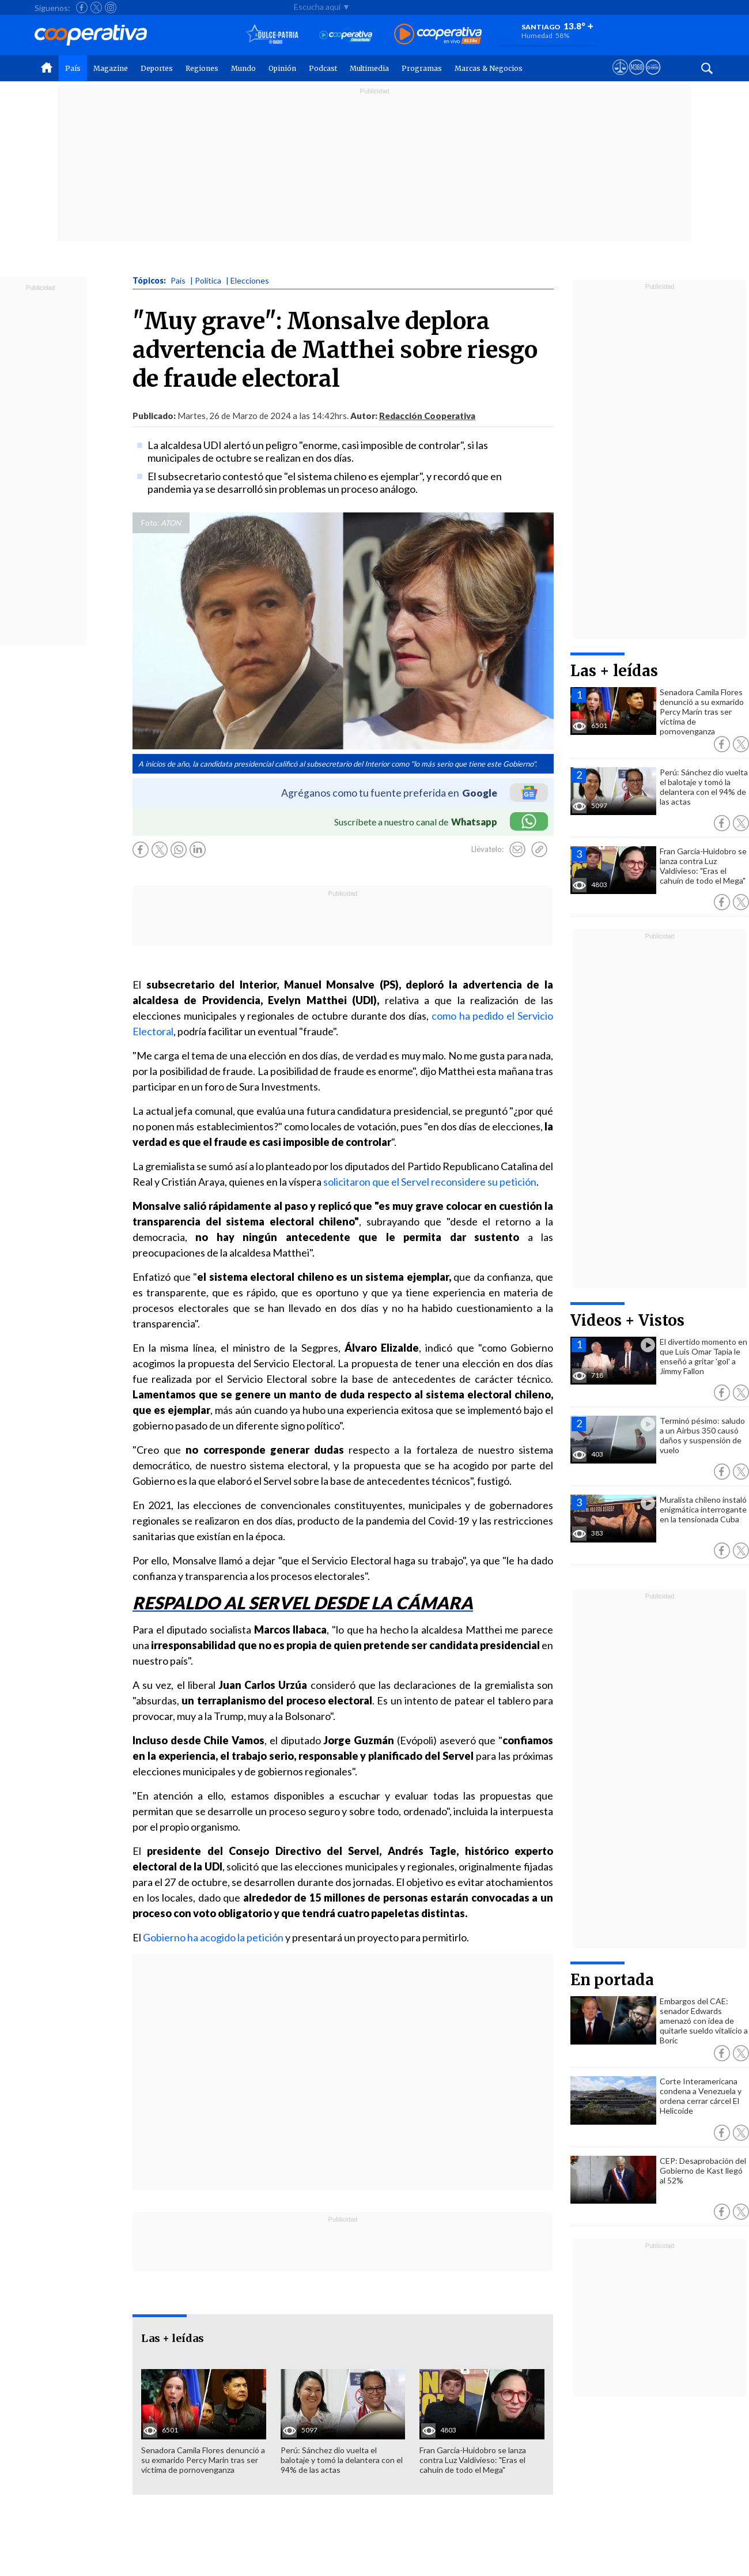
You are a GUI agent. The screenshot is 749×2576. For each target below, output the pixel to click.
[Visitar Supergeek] (653, 78)
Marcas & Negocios (489, 68)
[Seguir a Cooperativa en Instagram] (110, 7)
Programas (422, 68)
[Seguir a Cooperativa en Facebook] (82, 7)
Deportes (157, 68)
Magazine (110, 68)
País (73, 68)
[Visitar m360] (636, 78)
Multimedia (369, 68)
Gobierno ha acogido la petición (213, 1937)
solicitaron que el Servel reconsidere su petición (429, 1181)
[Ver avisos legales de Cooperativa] (620, 78)
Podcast (323, 68)
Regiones (202, 68)
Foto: (150, 522)
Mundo (243, 68)
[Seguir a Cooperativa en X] (96, 7)
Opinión (282, 68)
